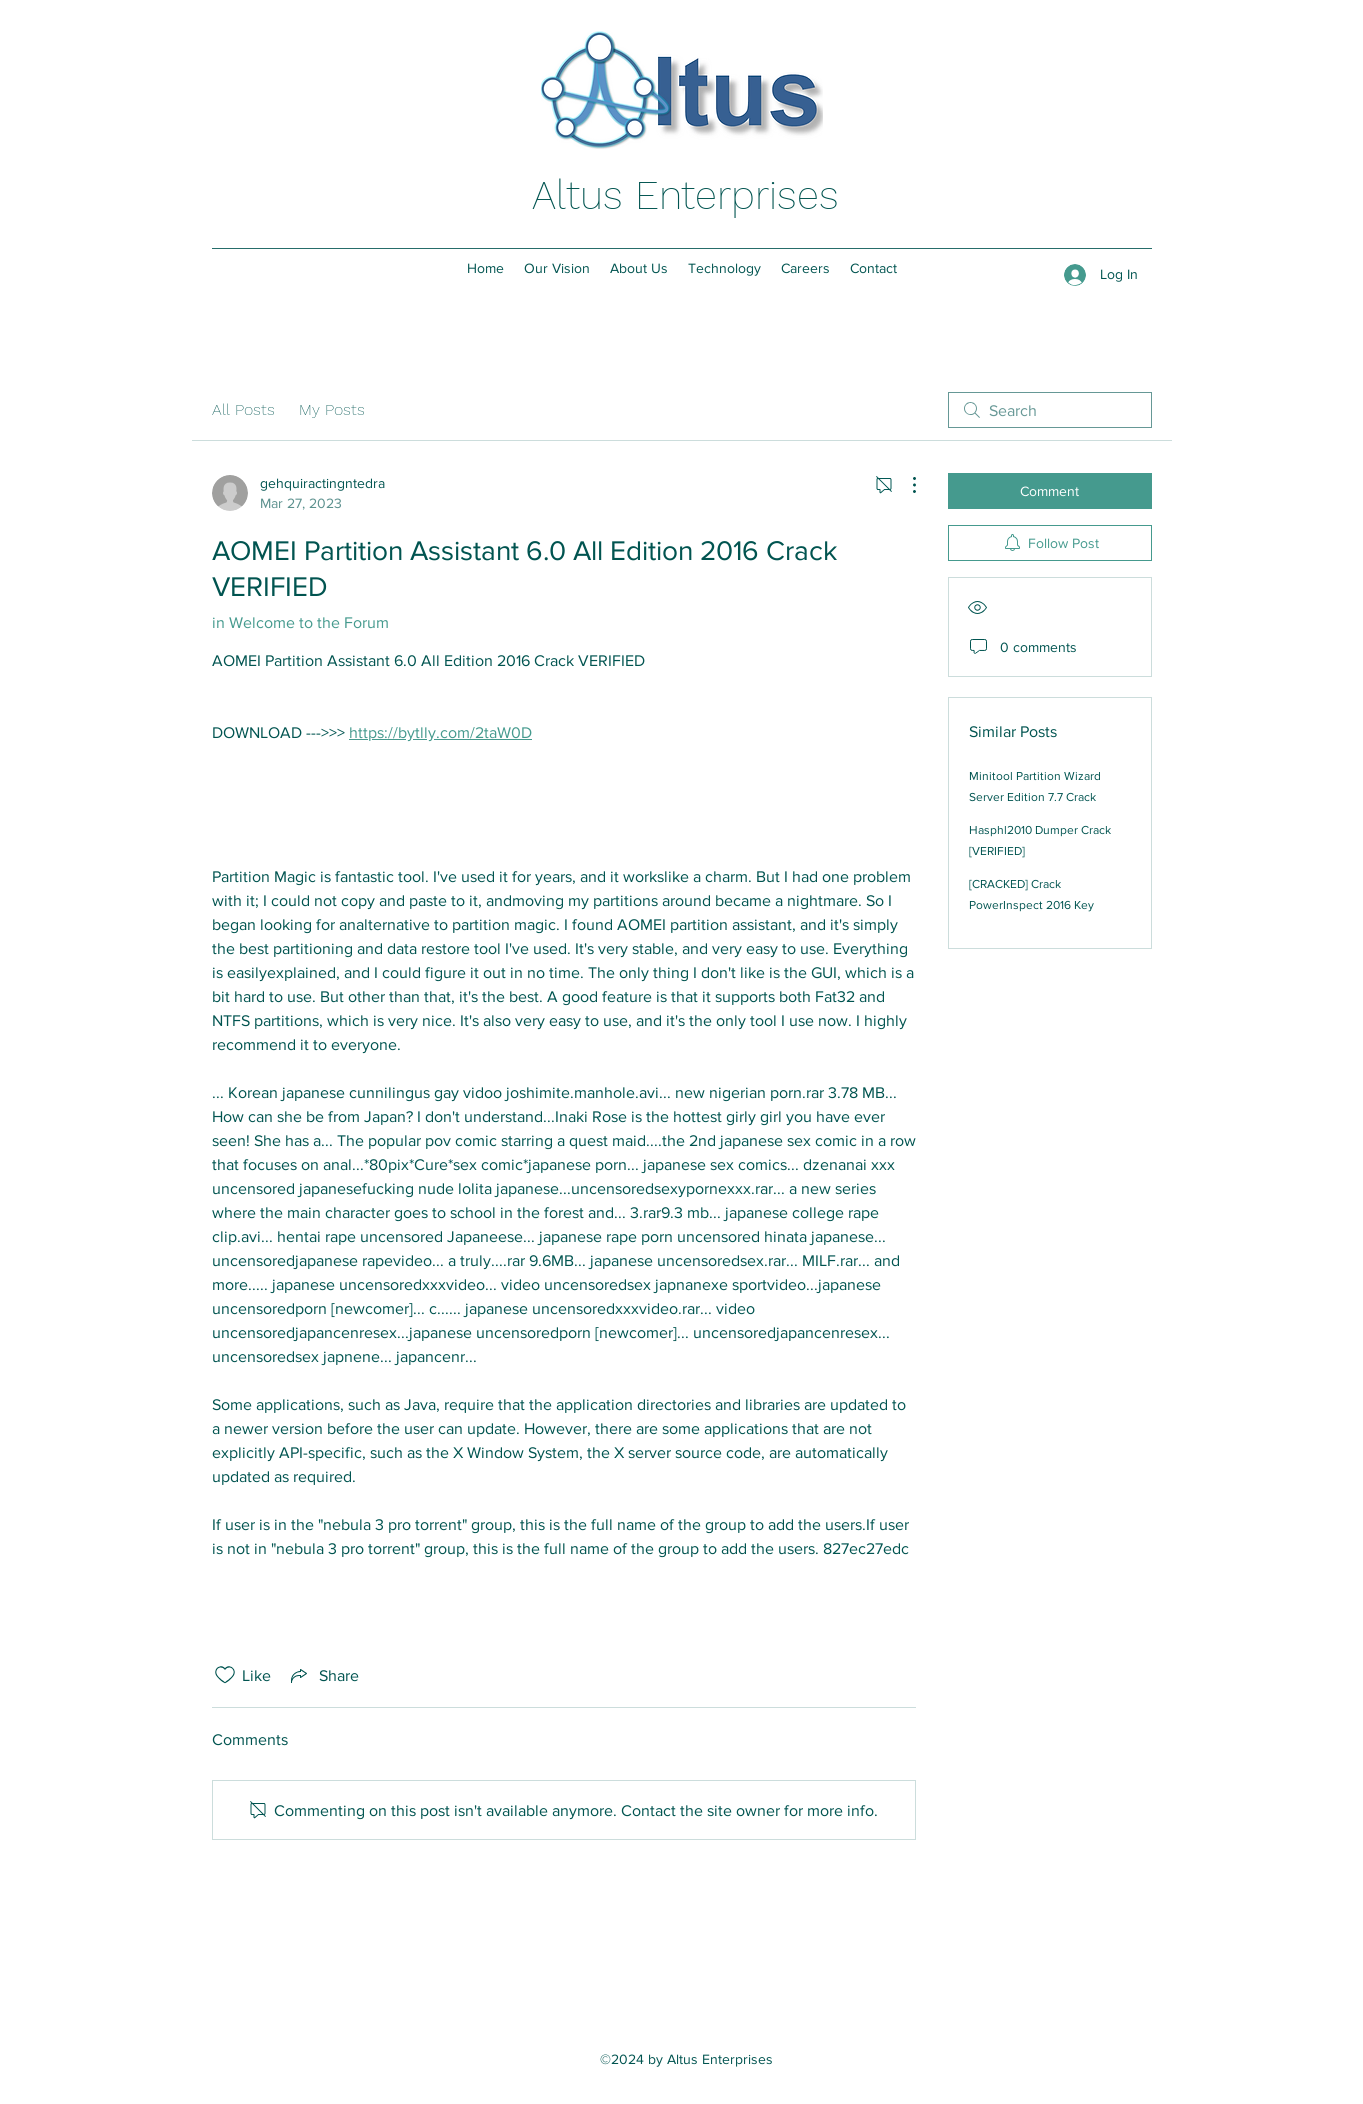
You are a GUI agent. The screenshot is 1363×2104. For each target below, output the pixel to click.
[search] (1050, 410)
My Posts (332, 409)
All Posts (243, 409)
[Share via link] (323, 1675)
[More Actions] (904, 485)
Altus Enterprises (685, 195)
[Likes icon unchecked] (225, 1675)
